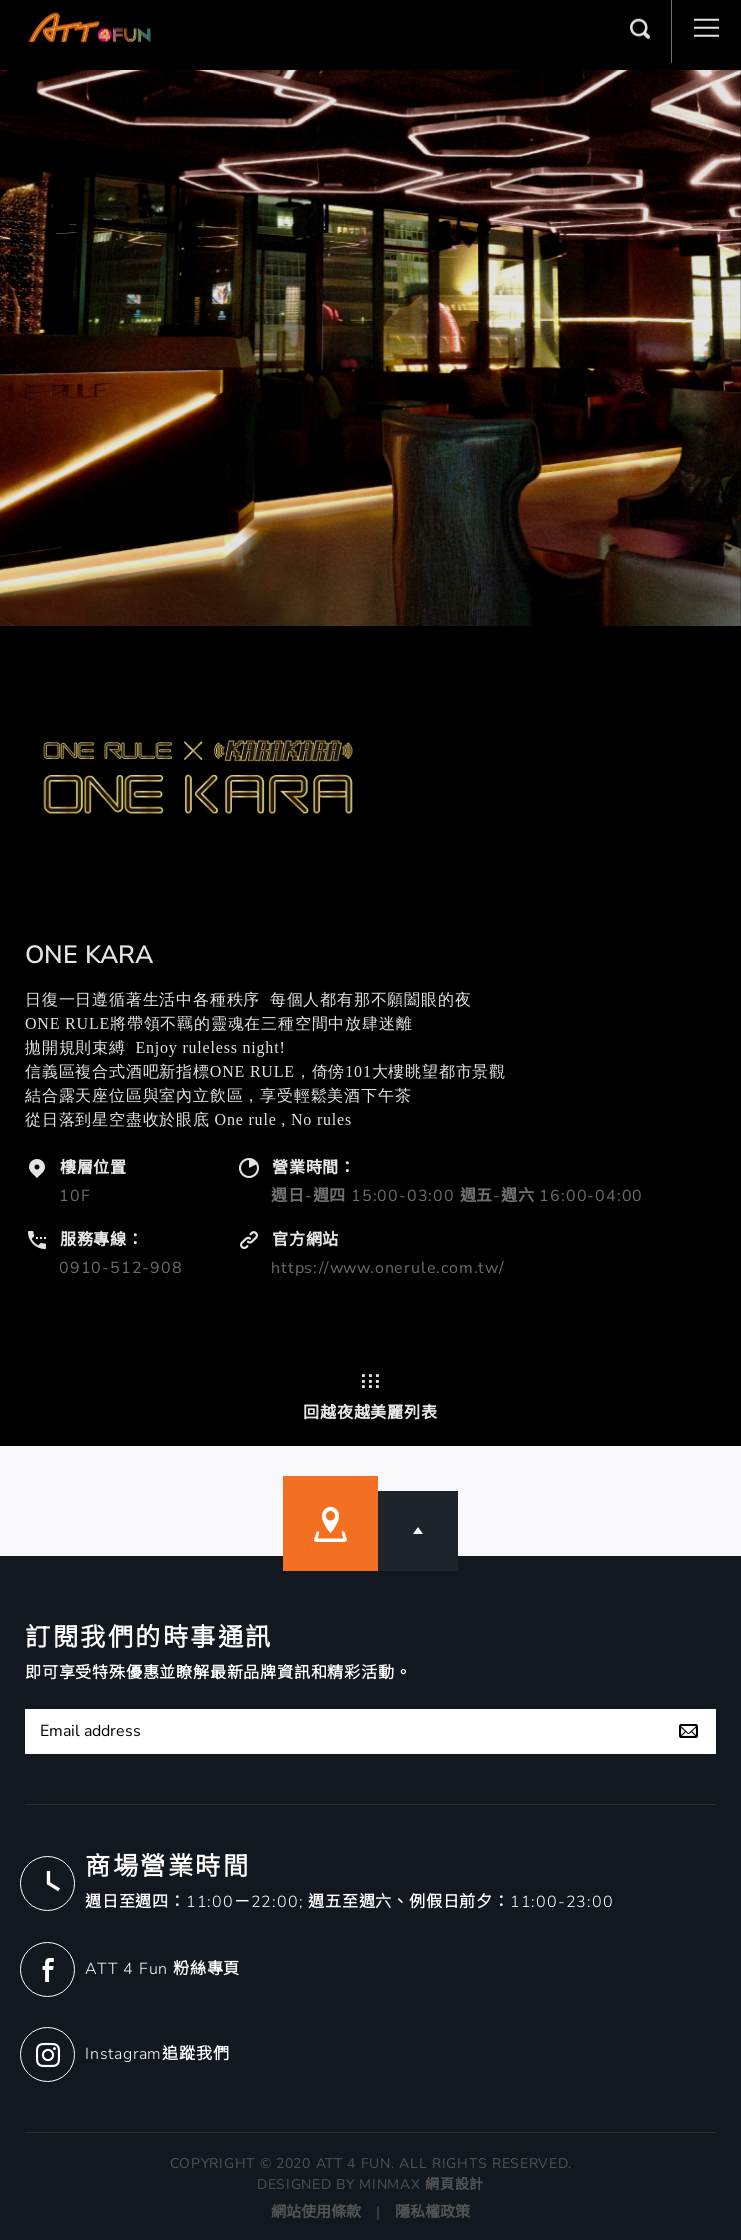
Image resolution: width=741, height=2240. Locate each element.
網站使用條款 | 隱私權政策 (370, 2212)
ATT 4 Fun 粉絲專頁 (162, 1969)
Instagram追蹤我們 (157, 2054)
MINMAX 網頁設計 (421, 2184)
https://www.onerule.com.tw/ (388, 1268)
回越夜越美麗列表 (370, 1397)
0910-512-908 (121, 1268)
